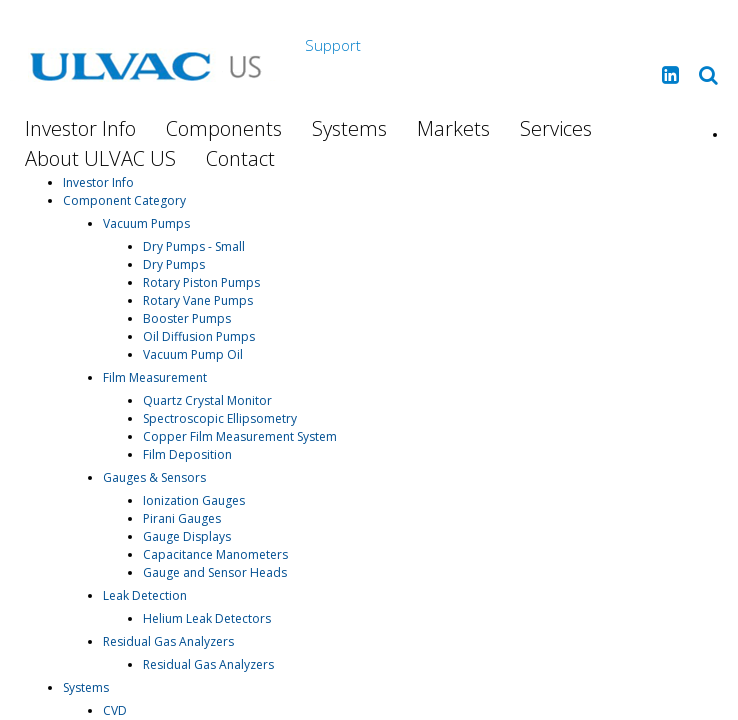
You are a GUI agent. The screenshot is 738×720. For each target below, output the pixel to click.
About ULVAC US (100, 158)
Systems (349, 128)
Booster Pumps (187, 318)
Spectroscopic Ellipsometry (220, 418)
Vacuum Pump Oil (193, 354)
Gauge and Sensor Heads (215, 572)
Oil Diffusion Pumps (199, 336)
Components (224, 128)
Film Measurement (155, 377)
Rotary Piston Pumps (201, 282)
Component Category (124, 200)
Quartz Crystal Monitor (207, 400)
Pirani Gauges (182, 518)
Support (333, 45)
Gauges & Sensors (154, 477)
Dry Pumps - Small (194, 246)
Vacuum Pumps (146, 223)
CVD (115, 710)
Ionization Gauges (194, 500)
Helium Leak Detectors (207, 618)
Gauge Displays (187, 536)
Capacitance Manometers (215, 554)
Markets (453, 128)
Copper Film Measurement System (240, 436)
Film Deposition (187, 454)
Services (556, 128)
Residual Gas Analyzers (168, 641)
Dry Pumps (174, 264)
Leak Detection (145, 595)
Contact (240, 158)
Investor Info (80, 128)
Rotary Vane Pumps (198, 300)
